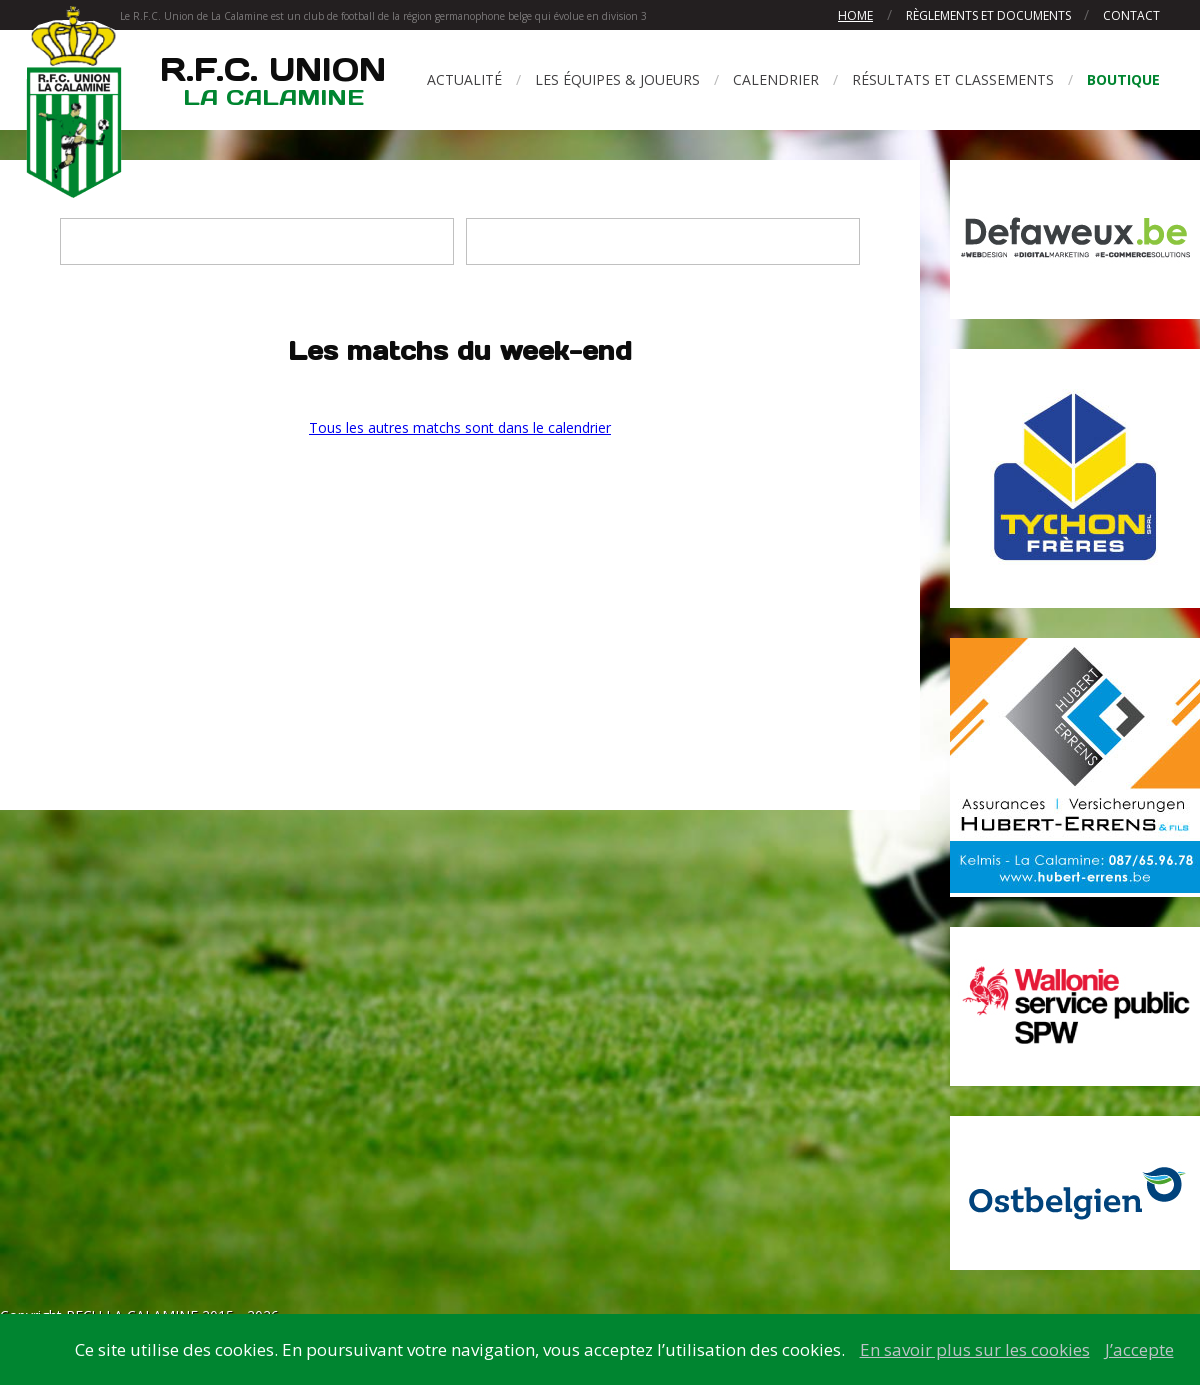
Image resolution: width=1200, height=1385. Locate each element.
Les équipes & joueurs (617, 79)
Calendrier (776, 79)
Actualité (464, 79)
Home (855, 15)
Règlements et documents (990, 15)
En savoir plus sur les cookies (975, 1349)
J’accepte (1139, 1349)
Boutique (1123, 79)
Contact (1131, 15)
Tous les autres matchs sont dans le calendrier (460, 427)
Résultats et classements (953, 79)
